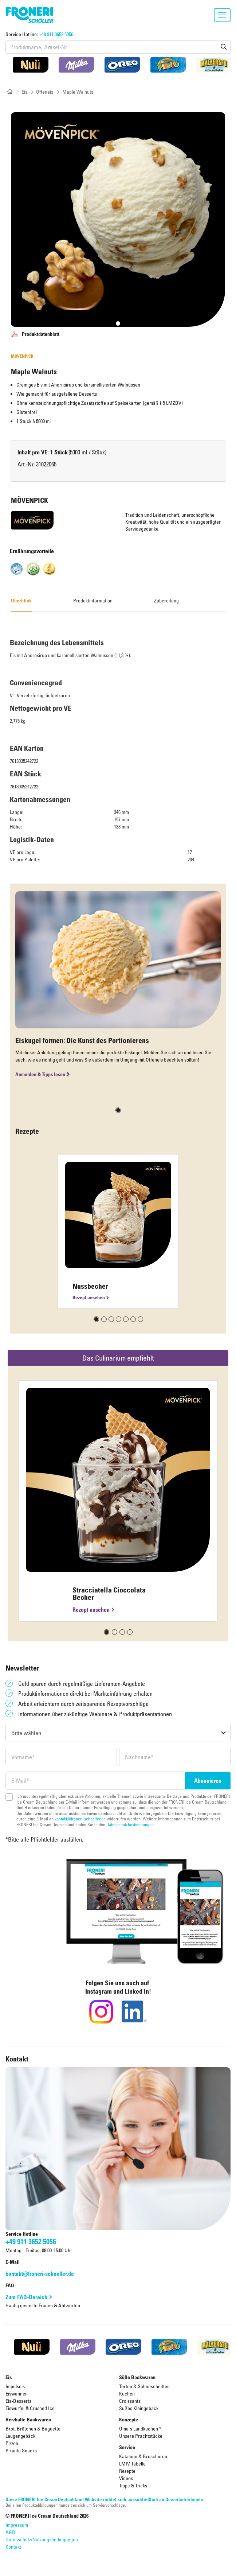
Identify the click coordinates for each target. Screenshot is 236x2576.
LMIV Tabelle (132, 2463)
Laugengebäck (20, 2436)
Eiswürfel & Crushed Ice (30, 2408)
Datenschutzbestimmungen (130, 1824)
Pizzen (11, 2443)
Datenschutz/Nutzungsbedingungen (41, 2539)
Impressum (16, 2525)
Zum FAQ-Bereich (26, 2297)
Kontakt (13, 2547)
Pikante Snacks (21, 2450)
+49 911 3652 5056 (56, 34)
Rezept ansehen (88, 1297)
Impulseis (15, 2386)
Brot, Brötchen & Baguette (32, 2428)
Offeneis (44, 92)
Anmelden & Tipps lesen (42, 1074)
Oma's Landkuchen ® (140, 2428)
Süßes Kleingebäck (138, 2408)
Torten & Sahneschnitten (144, 2386)
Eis (24, 92)
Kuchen (127, 2393)
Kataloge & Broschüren (143, 2456)
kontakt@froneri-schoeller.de (80, 1819)
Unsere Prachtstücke (140, 2436)
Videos (126, 2478)
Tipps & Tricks (133, 2485)
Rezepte (127, 2471)
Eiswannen (16, 2393)
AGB (10, 2532)
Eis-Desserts (18, 2401)
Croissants (130, 2401)
